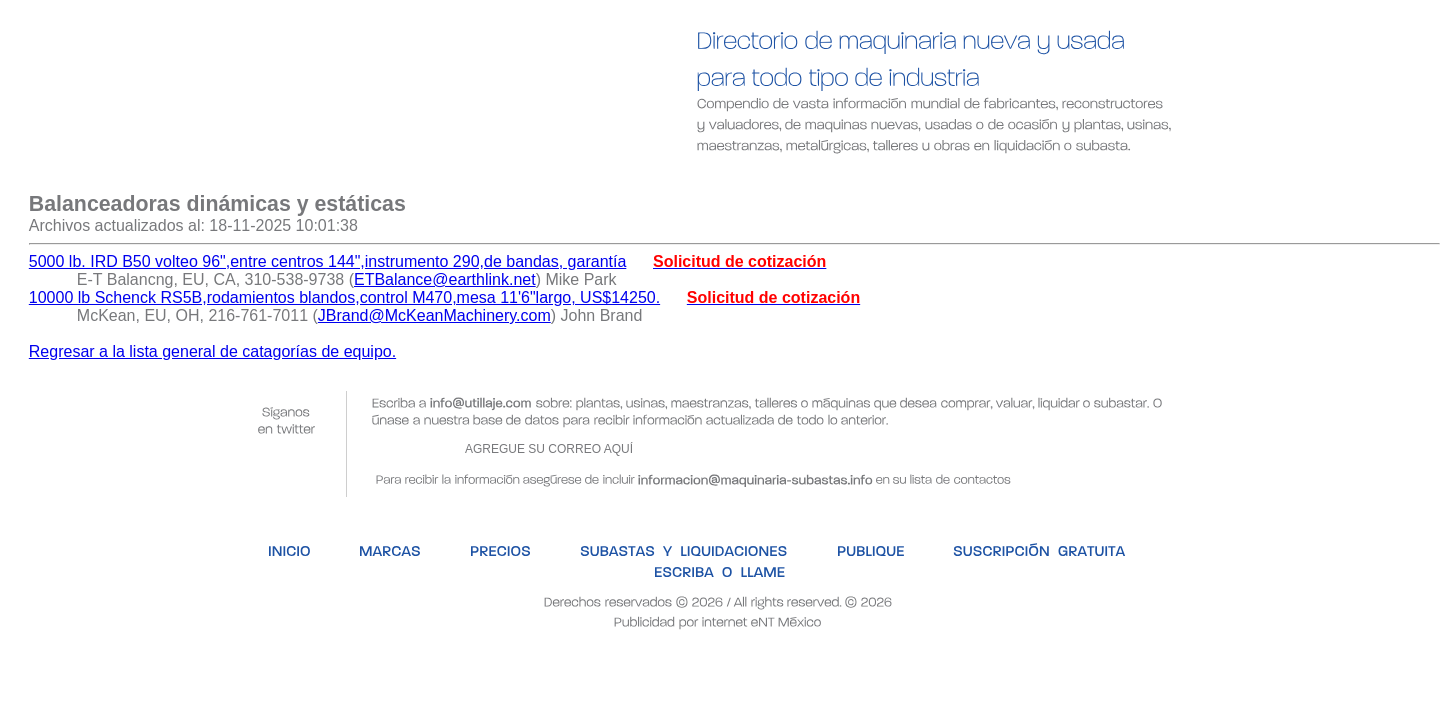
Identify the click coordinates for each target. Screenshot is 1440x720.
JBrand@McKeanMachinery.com (434, 315)
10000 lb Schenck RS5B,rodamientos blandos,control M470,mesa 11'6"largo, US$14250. (344, 297)
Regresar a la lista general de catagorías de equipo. (212, 351)
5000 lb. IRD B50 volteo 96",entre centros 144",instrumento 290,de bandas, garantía (328, 261)
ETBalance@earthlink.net (445, 279)
